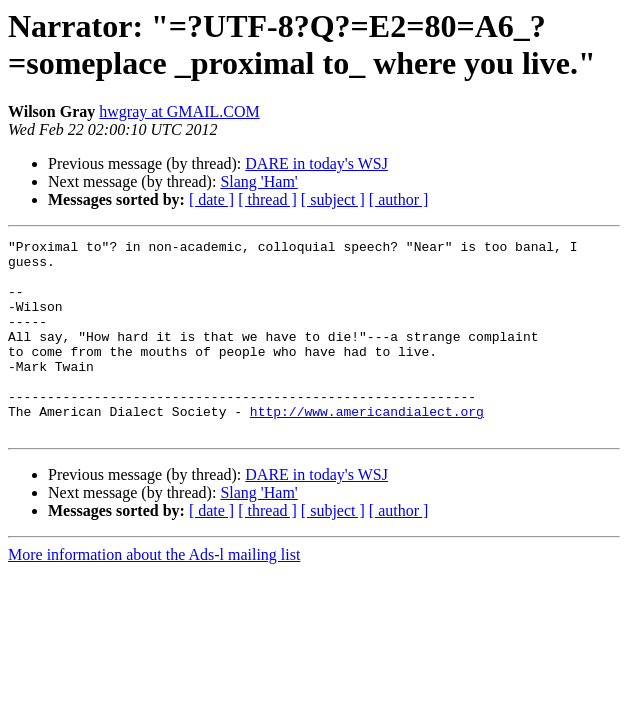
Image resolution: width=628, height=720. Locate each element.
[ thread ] (267, 199)
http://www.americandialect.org (367, 447)
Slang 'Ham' (258, 181)
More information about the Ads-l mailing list (154, 593)
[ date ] (211, 199)
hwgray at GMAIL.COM (179, 111)
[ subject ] (333, 199)
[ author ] (399, 199)
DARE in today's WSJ (316, 163)
